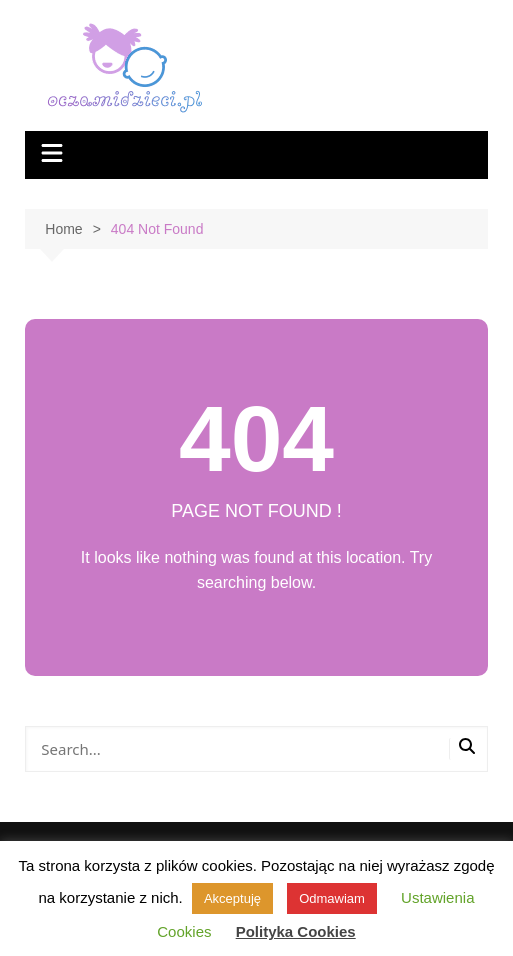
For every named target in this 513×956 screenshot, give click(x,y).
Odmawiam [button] (332, 898)
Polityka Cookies (296, 931)
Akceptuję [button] (232, 898)
